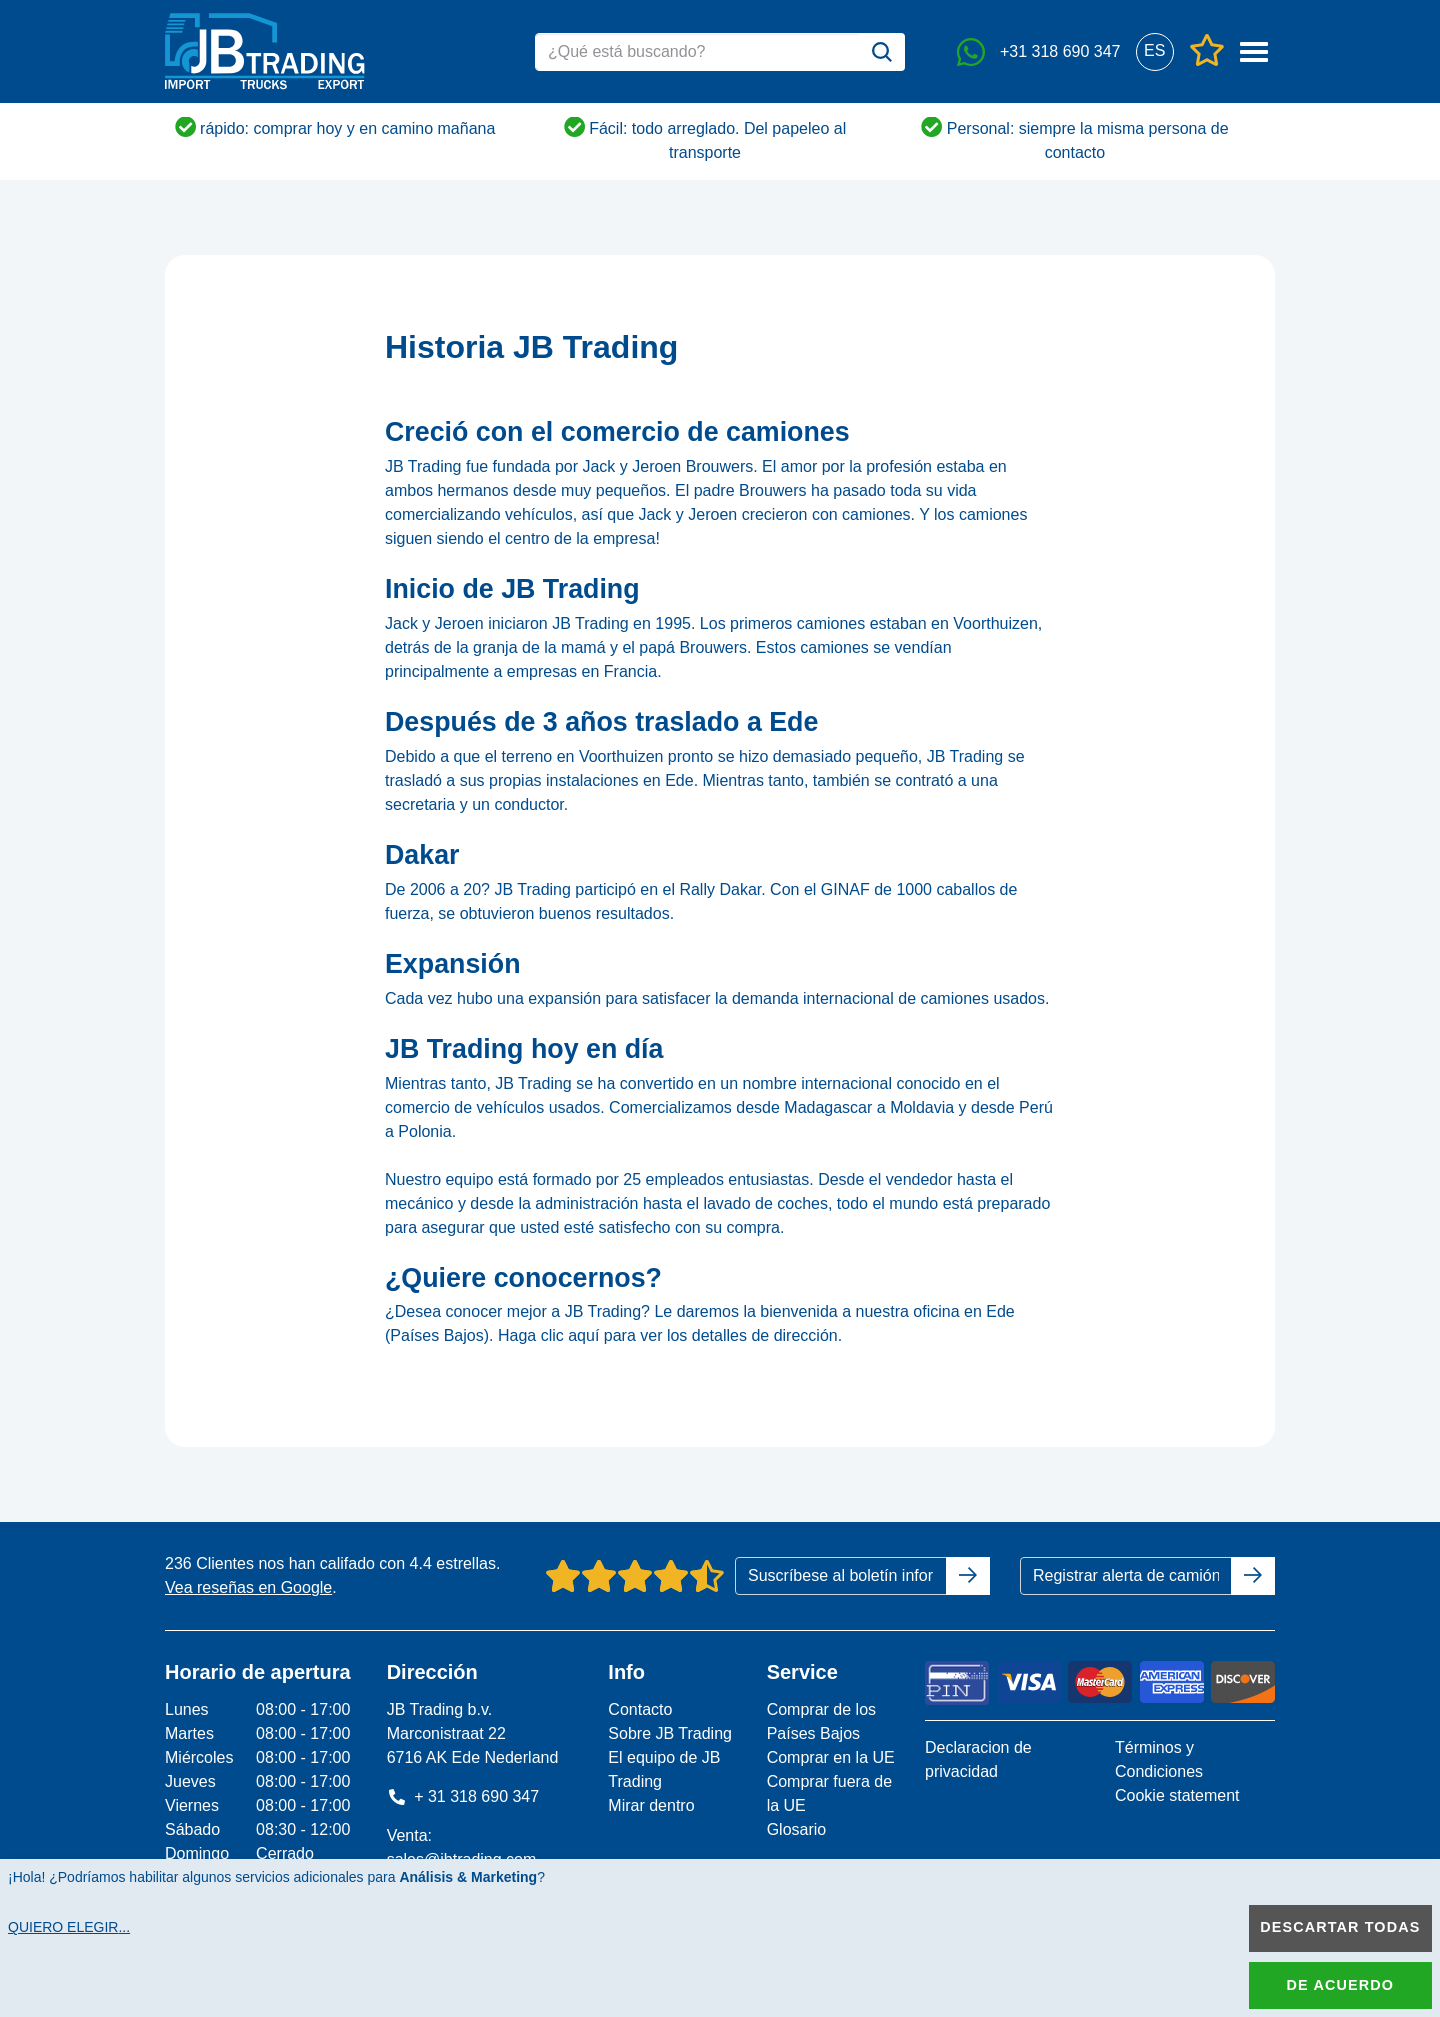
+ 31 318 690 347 (463, 1796)
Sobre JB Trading (670, 1733)
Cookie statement (1177, 1795)
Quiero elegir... (69, 1927)
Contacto (640, 1709)
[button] (1154, 51)
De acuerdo (1340, 1985)
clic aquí (570, 1335)
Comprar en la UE (831, 1757)
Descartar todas (1340, 1927)
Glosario (797, 1829)
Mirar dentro (651, 1805)
